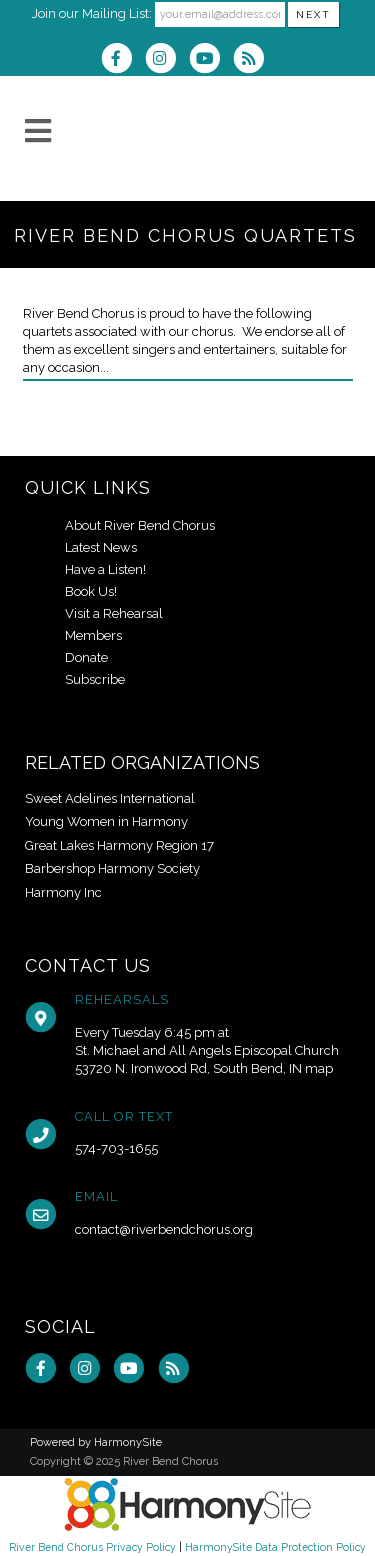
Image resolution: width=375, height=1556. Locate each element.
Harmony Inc (63, 892)
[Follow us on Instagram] (167, 60)
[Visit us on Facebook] (123, 60)
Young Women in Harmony (106, 821)
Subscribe (95, 679)
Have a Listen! (105, 569)
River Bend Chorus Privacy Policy (92, 1547)
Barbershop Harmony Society (112, 868)
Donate (86, 657)
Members (93, 635)
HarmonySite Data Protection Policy (275, 1547)
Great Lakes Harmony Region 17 (119, 845)
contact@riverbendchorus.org (164, 1229)
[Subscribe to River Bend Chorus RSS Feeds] (253, 60)
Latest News (101, 547)
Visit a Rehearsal (114, 613)
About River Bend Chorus (140, 525)
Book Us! (91, 591)
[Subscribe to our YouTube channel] (211, 60)
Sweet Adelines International (110, 798)
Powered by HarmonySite (96, 1442)
